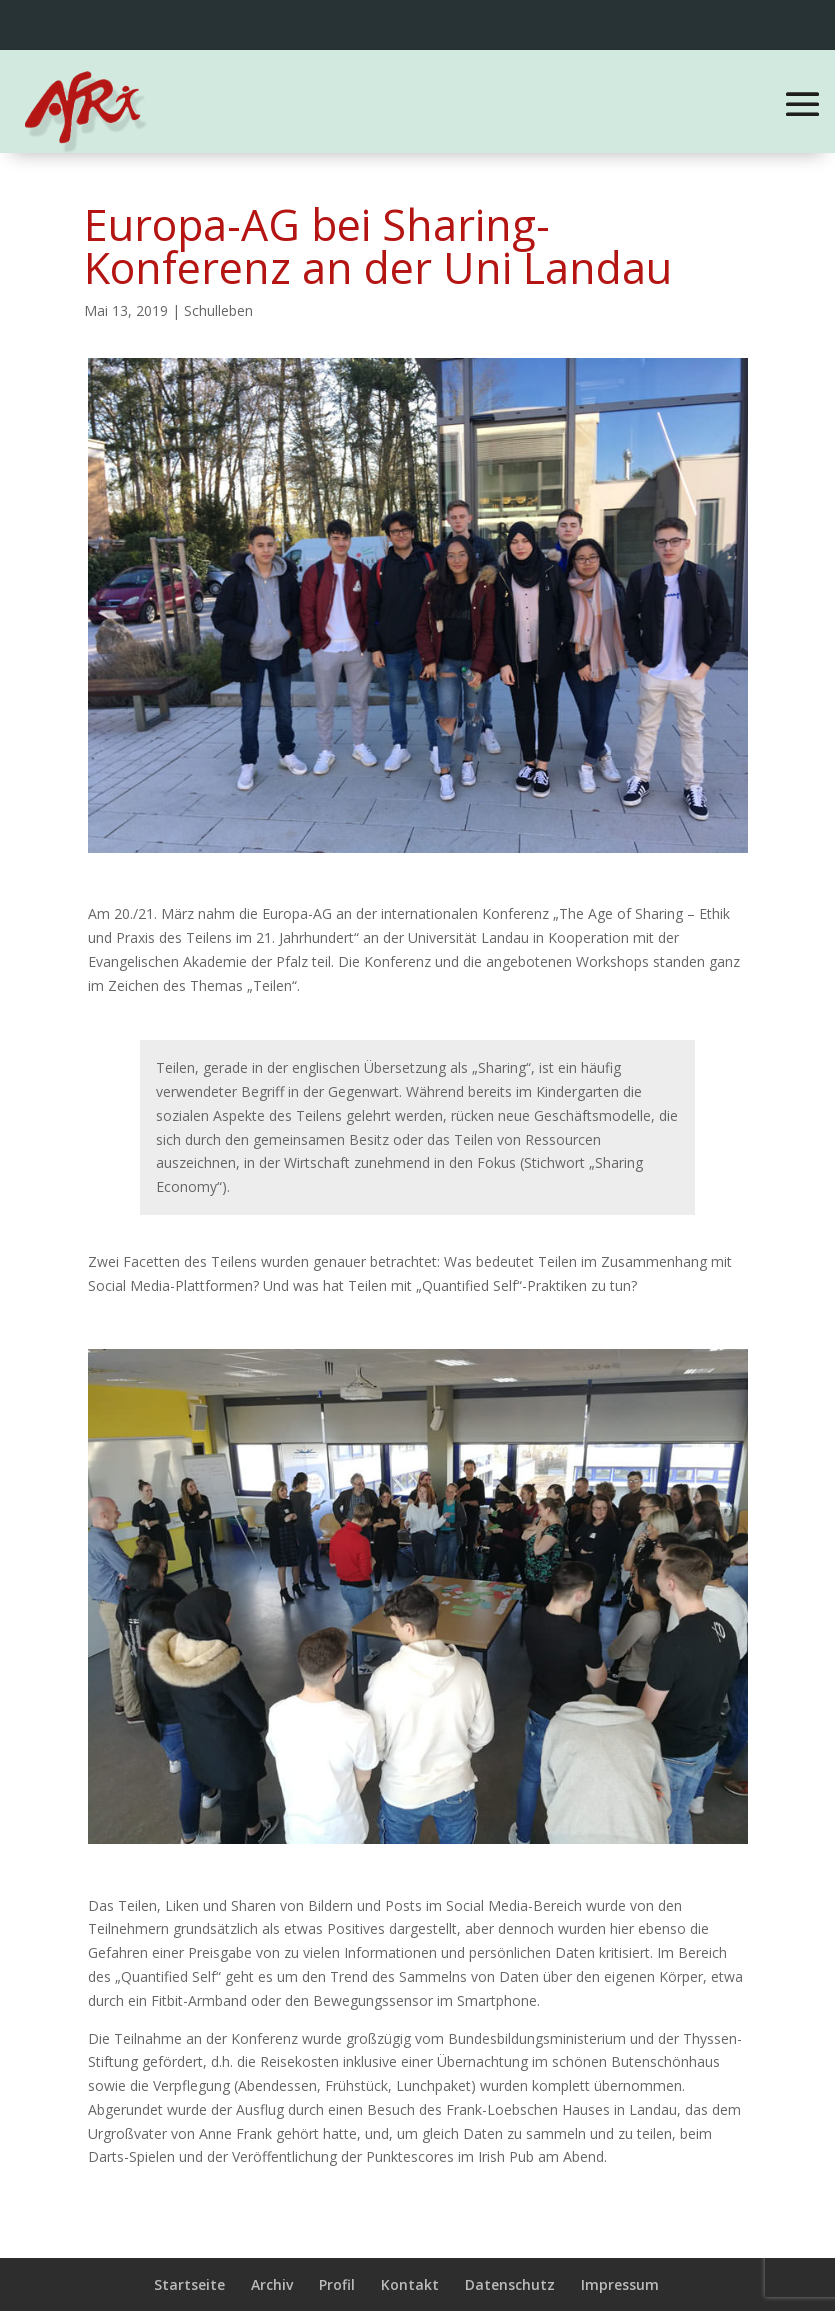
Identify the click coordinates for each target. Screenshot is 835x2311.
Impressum (620, 2284)
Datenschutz (510, 2284)
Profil (337, 2284)
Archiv (272, 2284)
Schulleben (218, 310)
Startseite (189, 2284)
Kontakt (410, 2284)
